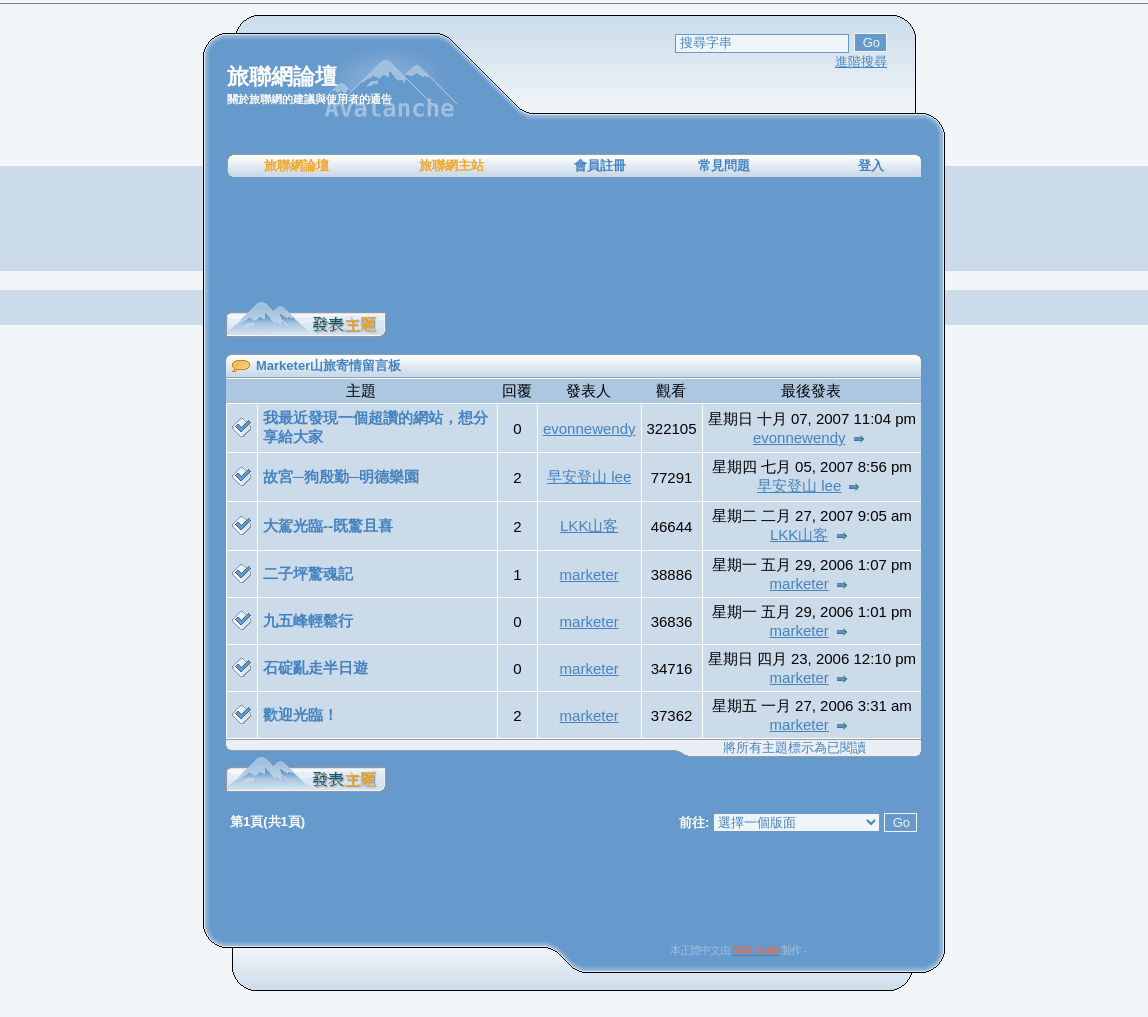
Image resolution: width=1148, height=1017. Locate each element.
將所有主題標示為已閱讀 (794, 747)
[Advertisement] (574, 240)
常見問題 (724, 165)
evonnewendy (589, 428)
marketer (589, 574)
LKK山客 (589, 525)
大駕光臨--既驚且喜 (328, 525)
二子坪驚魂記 (308, 573)
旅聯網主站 (451, 165)
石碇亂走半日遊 (315, 667)
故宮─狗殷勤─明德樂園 (341, 476)
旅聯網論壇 (296, 165)
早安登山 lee (589, 476)
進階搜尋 (861, 61)
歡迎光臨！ (300, 714)
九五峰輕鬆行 (308, 620)
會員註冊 (600, 165)
